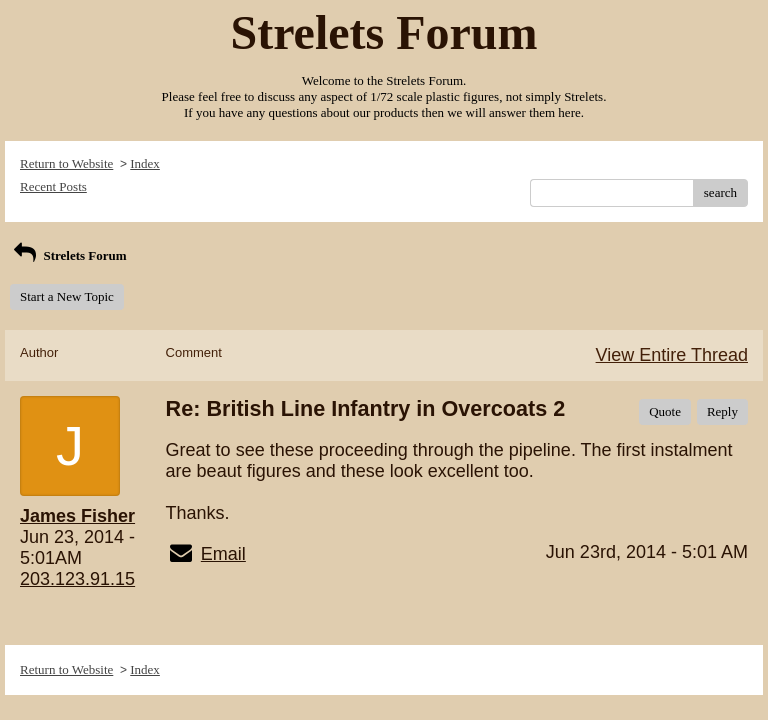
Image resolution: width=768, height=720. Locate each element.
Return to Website (66, 163)
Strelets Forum (68, 255)
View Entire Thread (672, 355)
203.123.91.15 (77, 579)
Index (145, 163)
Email (223, 554)
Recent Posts (53, 186)
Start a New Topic (67, 296)
